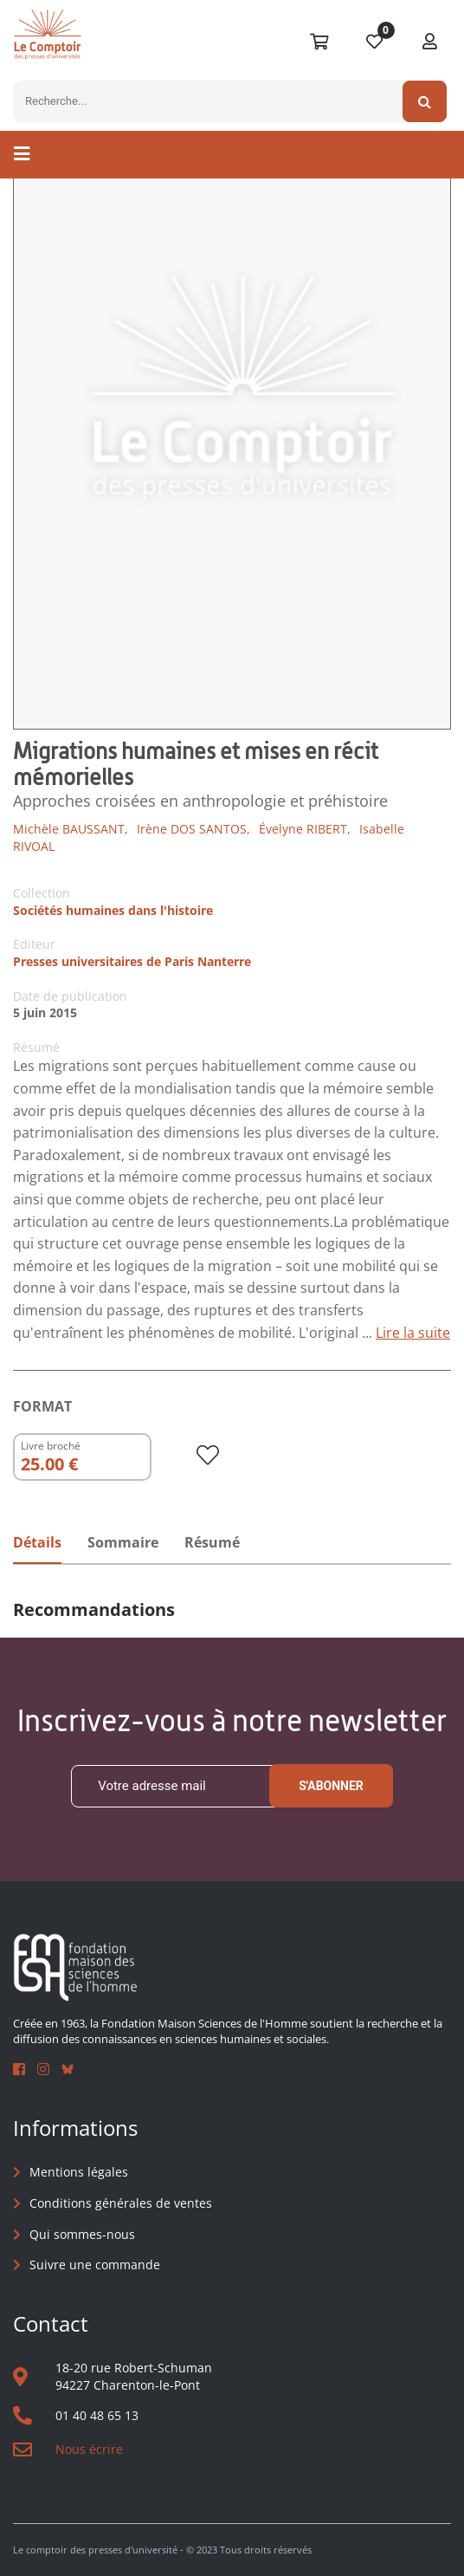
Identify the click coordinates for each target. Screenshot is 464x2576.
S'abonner (331, 1786)
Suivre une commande (94, 2264)
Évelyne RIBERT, (305, 829)
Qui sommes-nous (82, 2234)
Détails (37, 1542)
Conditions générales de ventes (120, 2203)
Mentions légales (78, 2172)
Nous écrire (89, 2449)
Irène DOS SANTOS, (193, 829)
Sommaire (122, 1542)
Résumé (212, 1542)
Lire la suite (413, 1332)
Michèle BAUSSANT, (70, 829)
